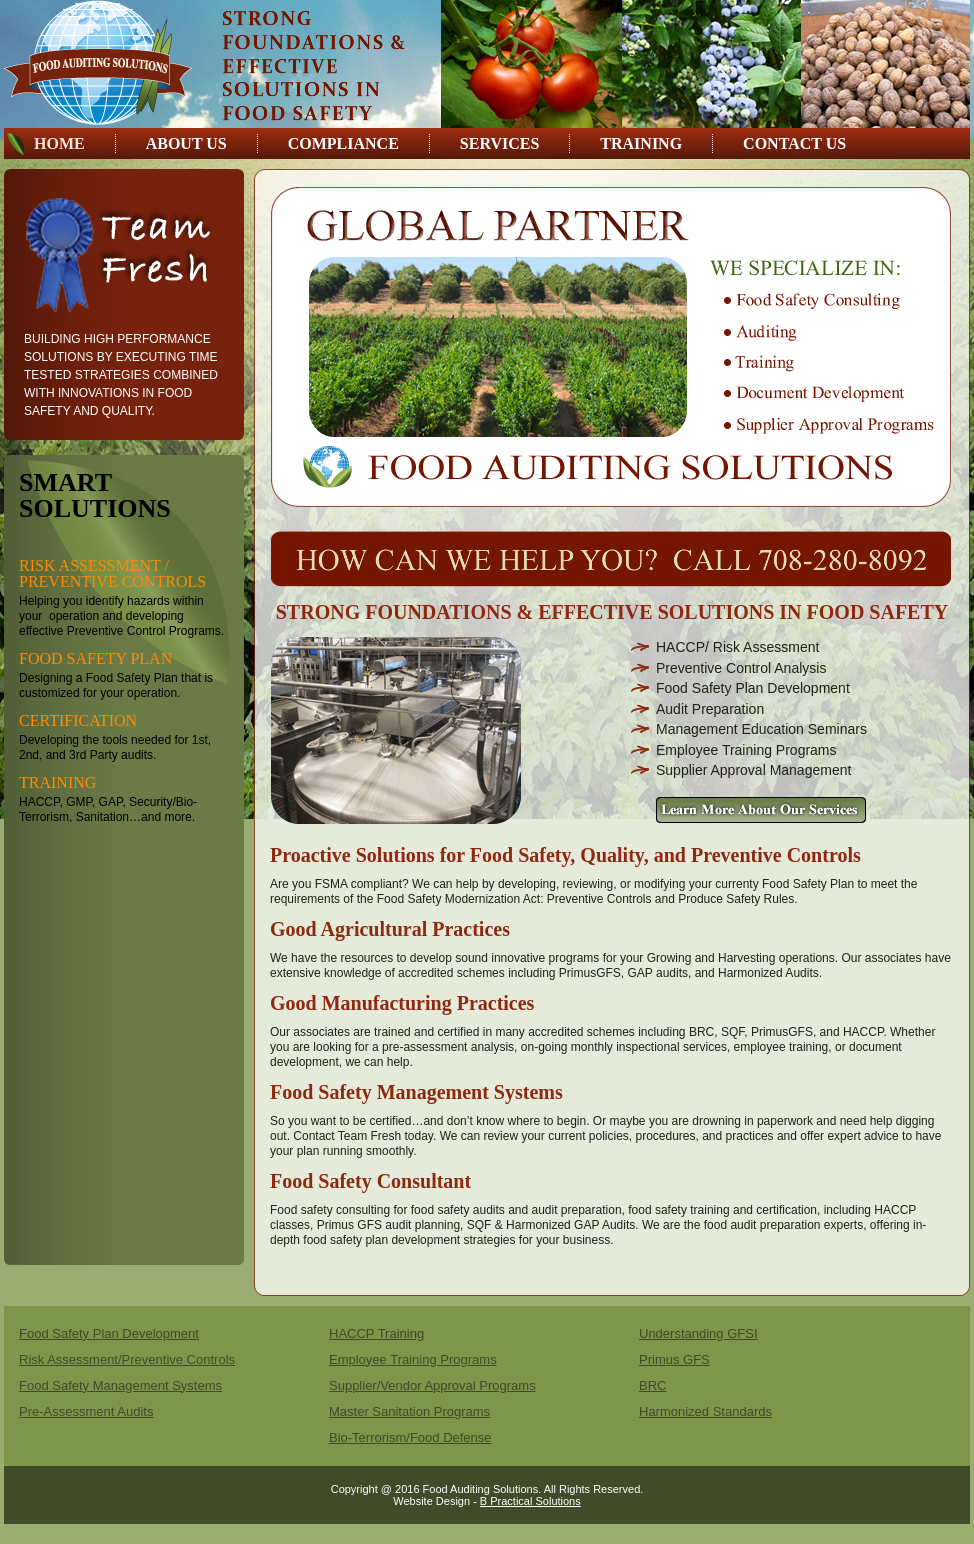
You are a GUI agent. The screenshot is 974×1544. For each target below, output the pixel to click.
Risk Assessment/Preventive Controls (127, 1359)
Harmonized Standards (705, 1411)
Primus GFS (674, 1359)
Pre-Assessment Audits (86, 1411)
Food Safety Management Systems (120, 1385)
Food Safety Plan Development (109, 1333)
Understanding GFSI (698, 1333)
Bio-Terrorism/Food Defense (410, 1437)
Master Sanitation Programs (409, 1411)
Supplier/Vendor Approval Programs (432, 1385)
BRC (652, 1385)
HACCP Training (376, 1333)
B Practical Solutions (530, 1501)
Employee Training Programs (413, 1359)
